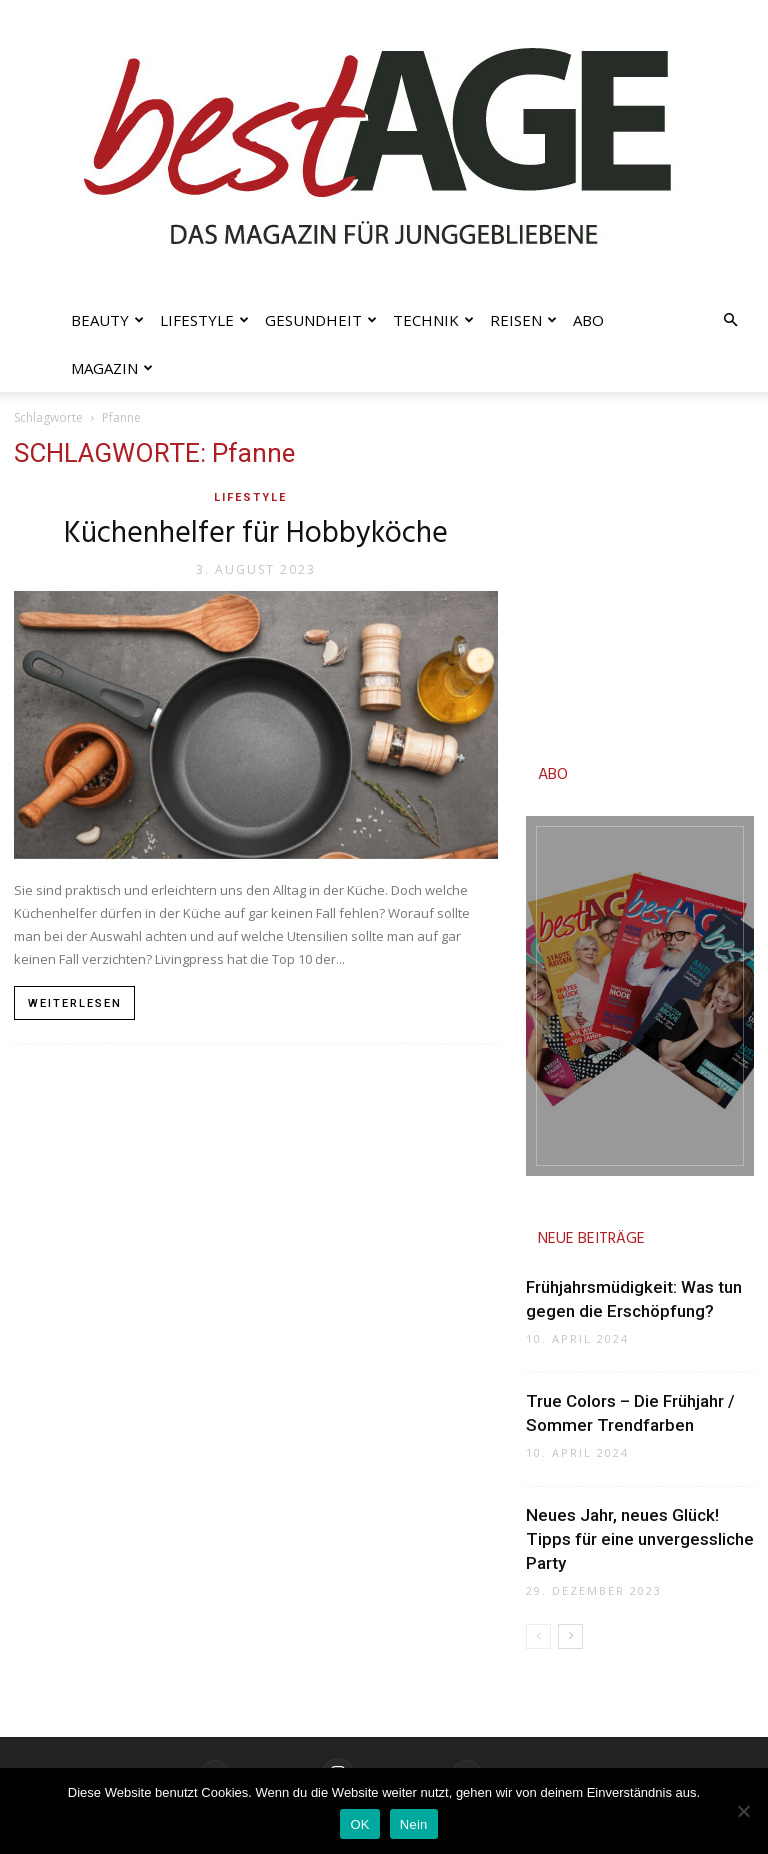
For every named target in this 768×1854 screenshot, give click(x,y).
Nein (414, 1824)
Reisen (523, 320)
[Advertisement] (640, 580)
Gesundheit (321, 320)
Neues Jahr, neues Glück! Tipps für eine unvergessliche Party (640, 1539)
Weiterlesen (75, 1003)
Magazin (112, 368)
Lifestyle (204, 320)
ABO (553, 775)
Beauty (107, 320)
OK (359, 1824)
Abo (588, 320)
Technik (433, 320)
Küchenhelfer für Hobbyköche (256, 534)
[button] (730, 320)
